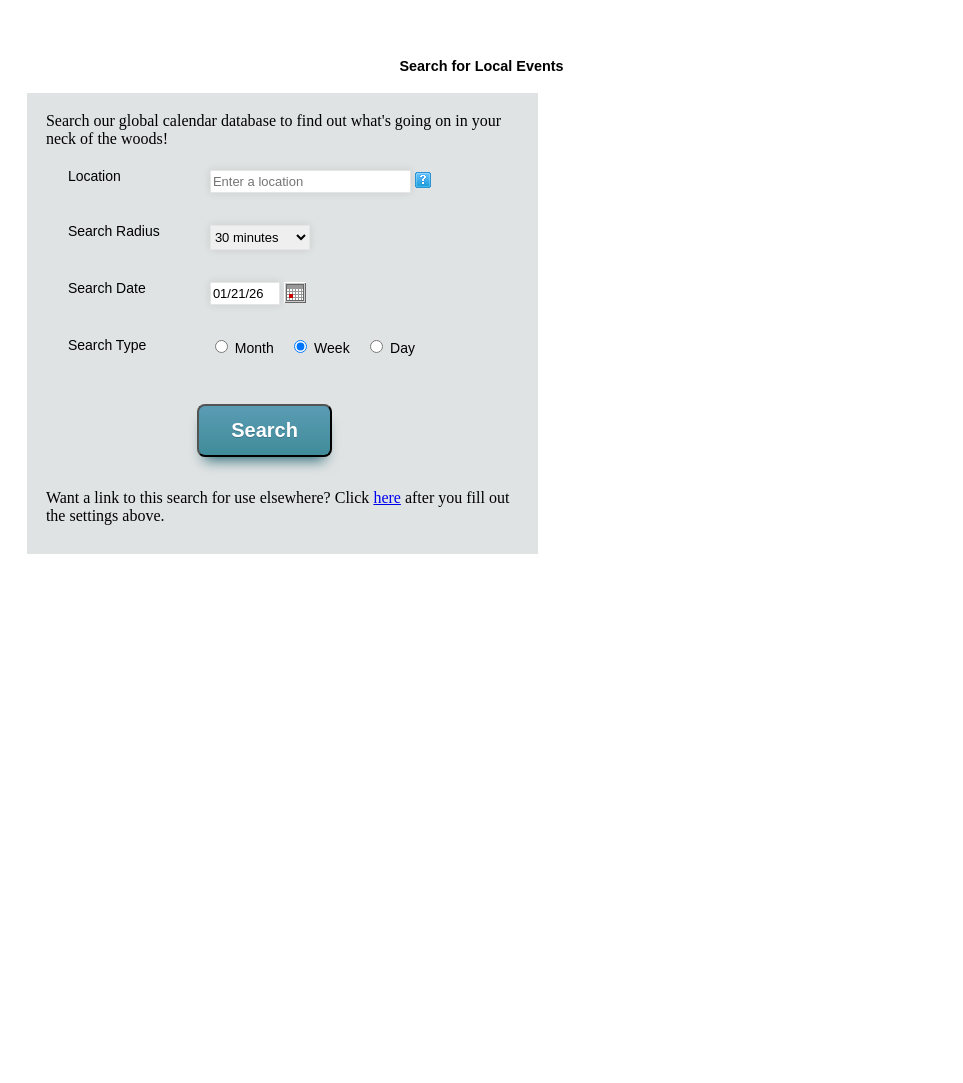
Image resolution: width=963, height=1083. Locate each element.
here (387, 497)
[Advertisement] (483, 713)
